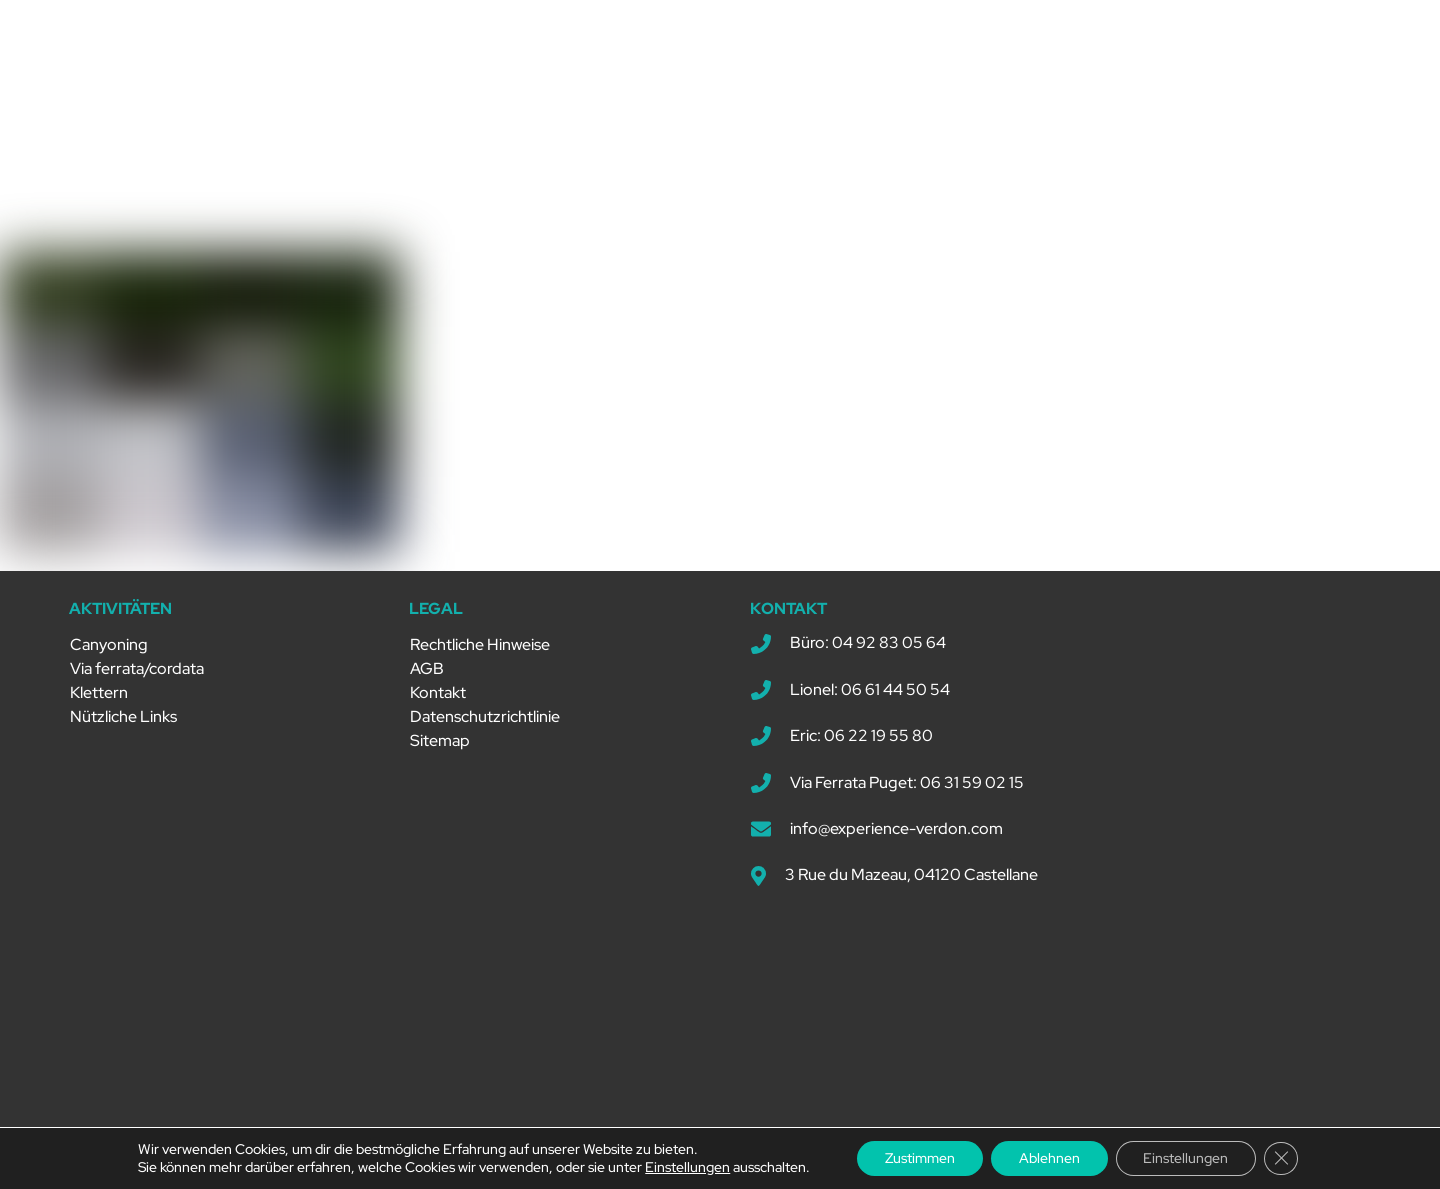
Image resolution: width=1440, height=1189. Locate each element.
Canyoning (109, 636)
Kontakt (438, 684)
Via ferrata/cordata (137, 660)
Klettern (99, 684)
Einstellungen (679, 1167)
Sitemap (440, 732)
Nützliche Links (123, 708)
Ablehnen (1048, 1158)
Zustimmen (915, 1158)
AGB (427, 660)
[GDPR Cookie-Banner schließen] (1288, 1158)
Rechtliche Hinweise (480, 636)
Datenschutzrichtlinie (485, 708)
